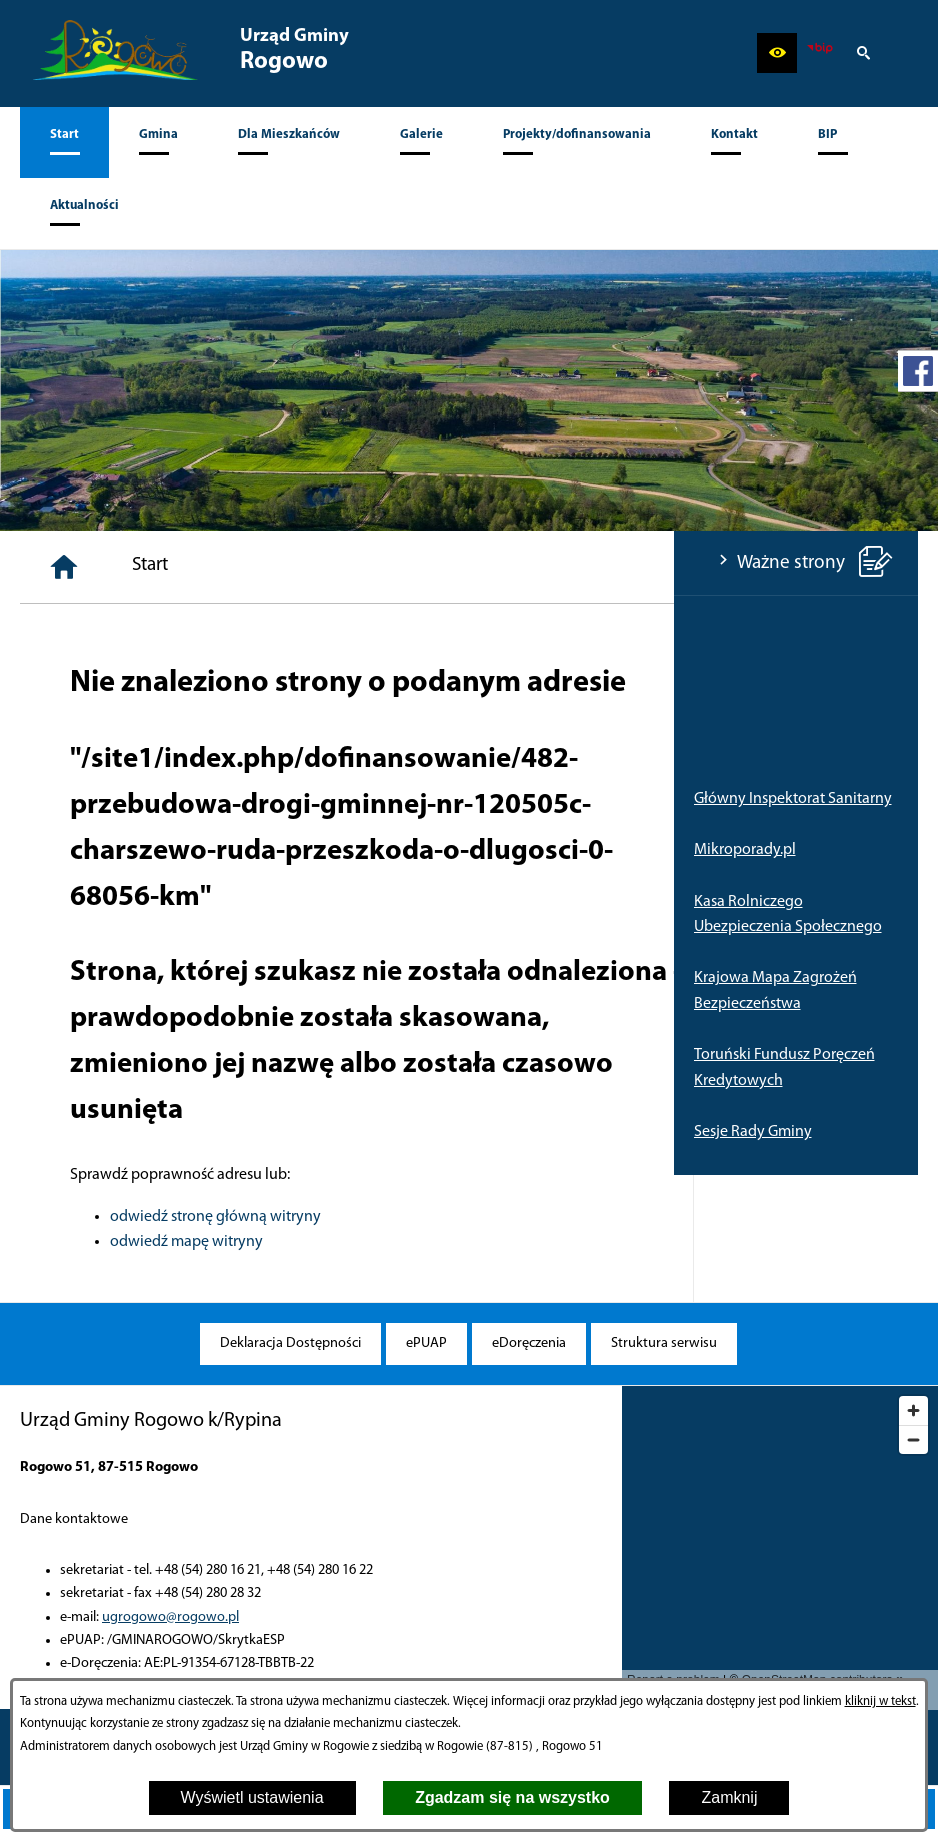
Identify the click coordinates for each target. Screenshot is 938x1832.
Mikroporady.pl (71, 850)
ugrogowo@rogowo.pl (170, 1617)
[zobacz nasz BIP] (820, 53)
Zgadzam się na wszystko (512, 1797)
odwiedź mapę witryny (412, 1242)
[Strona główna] (290, 567)
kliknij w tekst (880, 1701)
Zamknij (729, 1797)
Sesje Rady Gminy (79, 1132)
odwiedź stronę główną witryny (441, 1217)
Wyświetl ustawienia (252, 1797)
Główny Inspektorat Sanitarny (119, 799)
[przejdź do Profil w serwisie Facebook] (918, 371)
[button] (777, 53)
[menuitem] (64, 142)
